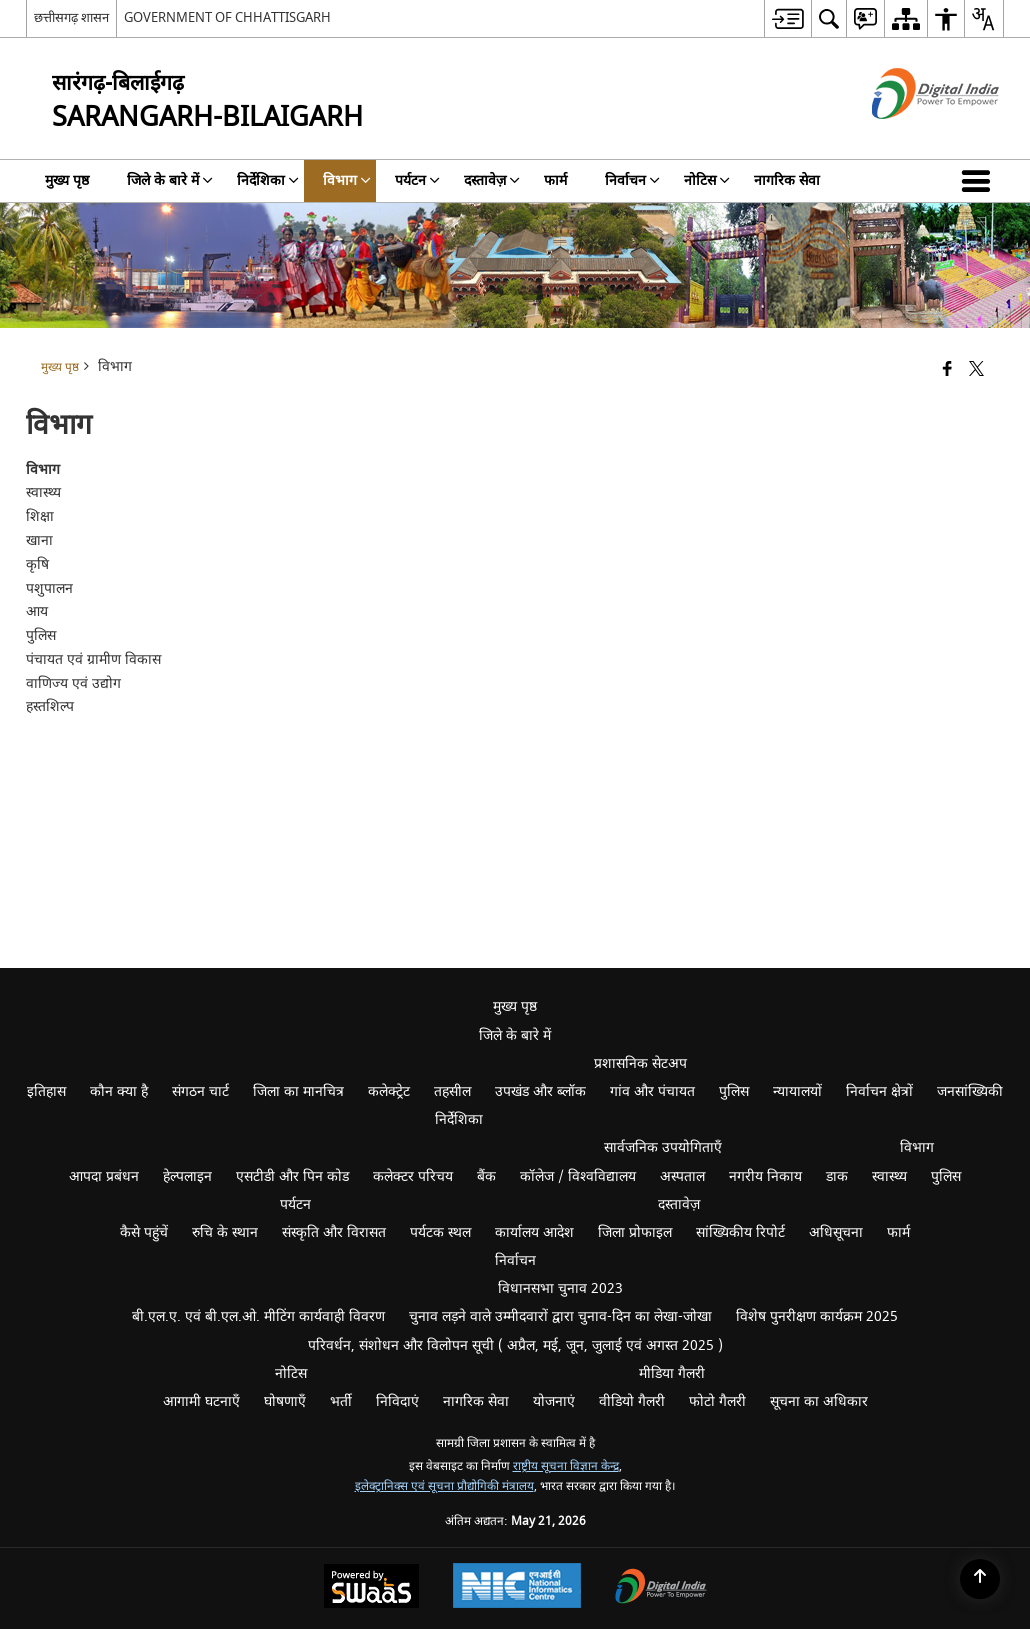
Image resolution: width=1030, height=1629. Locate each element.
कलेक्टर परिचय (413, 1176)
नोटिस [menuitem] (707, 180)
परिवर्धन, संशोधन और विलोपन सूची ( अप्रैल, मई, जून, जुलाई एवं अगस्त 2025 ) (515, 1345)
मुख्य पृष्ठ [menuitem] (67, 180)
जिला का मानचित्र (298, 1091)
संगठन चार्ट (200, 1091)
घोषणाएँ (285, 1401)
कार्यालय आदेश (534, 1232)
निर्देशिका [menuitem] (268, 180)
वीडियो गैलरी (632, 1401)
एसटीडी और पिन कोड (292, 1176)
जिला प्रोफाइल (635, 1232)
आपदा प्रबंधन (104, 1176)
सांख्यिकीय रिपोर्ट (740, 1232)
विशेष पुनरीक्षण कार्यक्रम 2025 (817, 1316)
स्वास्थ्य (889, 1176)
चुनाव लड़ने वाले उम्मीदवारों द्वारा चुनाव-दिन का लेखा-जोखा (560, 1316)
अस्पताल (682, 1176)
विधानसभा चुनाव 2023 (560, 1288)
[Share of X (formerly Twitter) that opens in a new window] (976, 370)
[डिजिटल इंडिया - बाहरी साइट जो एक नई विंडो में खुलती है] (910, 136)
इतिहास (46, 1091)
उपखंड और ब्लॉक (540, 1091)
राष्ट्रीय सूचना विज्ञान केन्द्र (566, 1466)
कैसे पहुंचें (144, 1232)
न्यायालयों (797, 1091)
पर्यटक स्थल (440, 1232)
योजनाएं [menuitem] (554, 1401)
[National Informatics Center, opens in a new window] (517, 1588)
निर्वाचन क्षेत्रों (879, 1091)
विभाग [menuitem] (347, 180)
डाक (837, 1176)
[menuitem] (787, 18)
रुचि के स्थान (225, 1232)
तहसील (452, 1091)
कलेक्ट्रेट (389, 1091)
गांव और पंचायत (652, 1091)
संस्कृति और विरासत (334, 1232)
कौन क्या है (119, 1091)
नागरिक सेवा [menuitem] (787, 180)
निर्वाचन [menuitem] (632, 180)
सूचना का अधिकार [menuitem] (819, 1401)
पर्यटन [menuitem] (417, 180)
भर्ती (341, 1401)
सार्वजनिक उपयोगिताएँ (663, 1147)
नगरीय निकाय (765, 1176)
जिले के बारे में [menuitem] (170, 180)
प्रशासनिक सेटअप (640, 1063)
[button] (980, 181)
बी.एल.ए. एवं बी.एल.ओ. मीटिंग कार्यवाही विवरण (258, 1316)
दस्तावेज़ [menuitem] (492, 180)
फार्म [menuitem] (555, 180)
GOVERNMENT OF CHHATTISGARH (227, 17)
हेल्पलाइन (187, 1176)
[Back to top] (980, 1579)
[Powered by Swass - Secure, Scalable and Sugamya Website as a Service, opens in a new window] (371, 1588)
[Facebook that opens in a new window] (947, 370)
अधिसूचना (836, 1232)
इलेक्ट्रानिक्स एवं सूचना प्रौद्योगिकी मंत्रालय (444, 1486)
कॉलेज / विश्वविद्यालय (578, 1176)
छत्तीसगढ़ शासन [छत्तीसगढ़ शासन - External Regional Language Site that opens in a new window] (71, 17)
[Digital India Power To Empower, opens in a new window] (661, 1588)
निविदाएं (397, 1401)
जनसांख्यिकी (970, 1091)
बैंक (486, 1176)
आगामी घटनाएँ (201, 1401)
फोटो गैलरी (717, 1401)
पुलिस (734, 1091)
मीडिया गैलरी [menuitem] (672, 1373)
